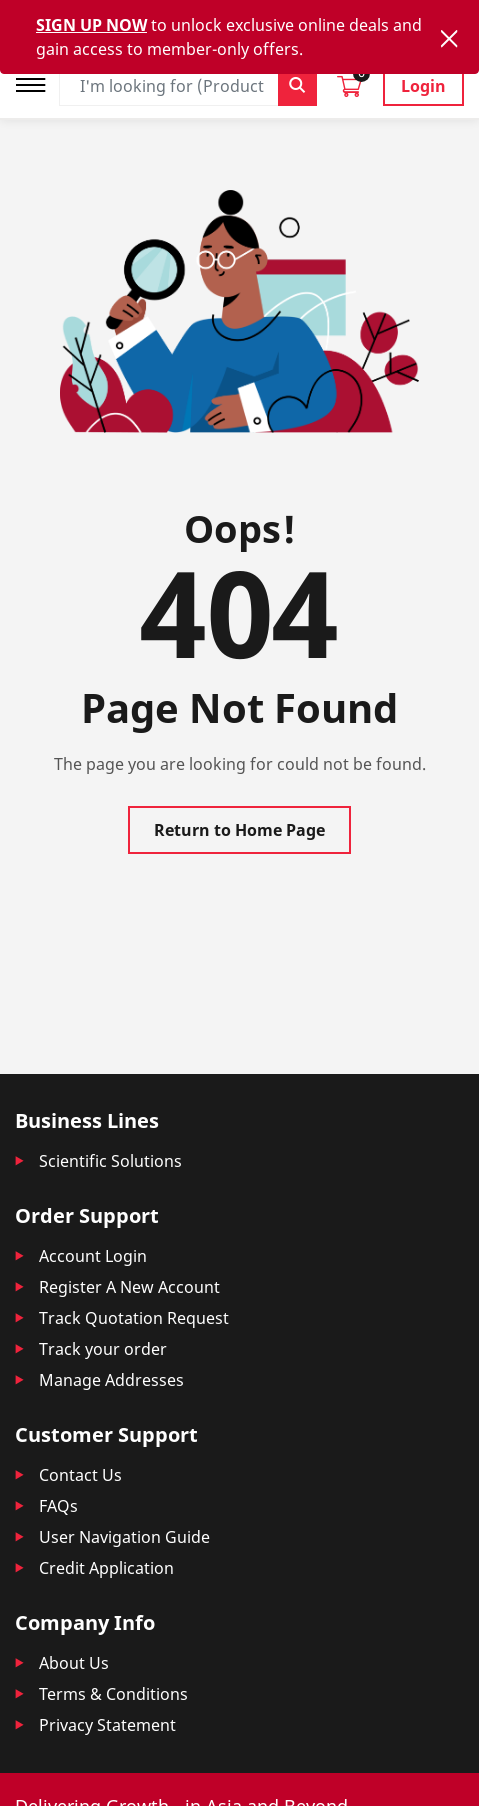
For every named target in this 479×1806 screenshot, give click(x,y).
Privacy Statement (107, 1725)
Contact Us (80, 1475)
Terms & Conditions (113, 1694)
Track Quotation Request (134, 1318)
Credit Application (106, 1568)
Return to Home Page (239, 830)
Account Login (93, 1256)
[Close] (449, 38)
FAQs (58, 1506)
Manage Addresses (111, 1380)
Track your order (103, 1349)
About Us (74, 1663)
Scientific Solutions (110, 1161)
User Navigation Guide (124, 1537)
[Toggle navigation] (37, 82)
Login (423, 86)
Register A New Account (129, 1287)
